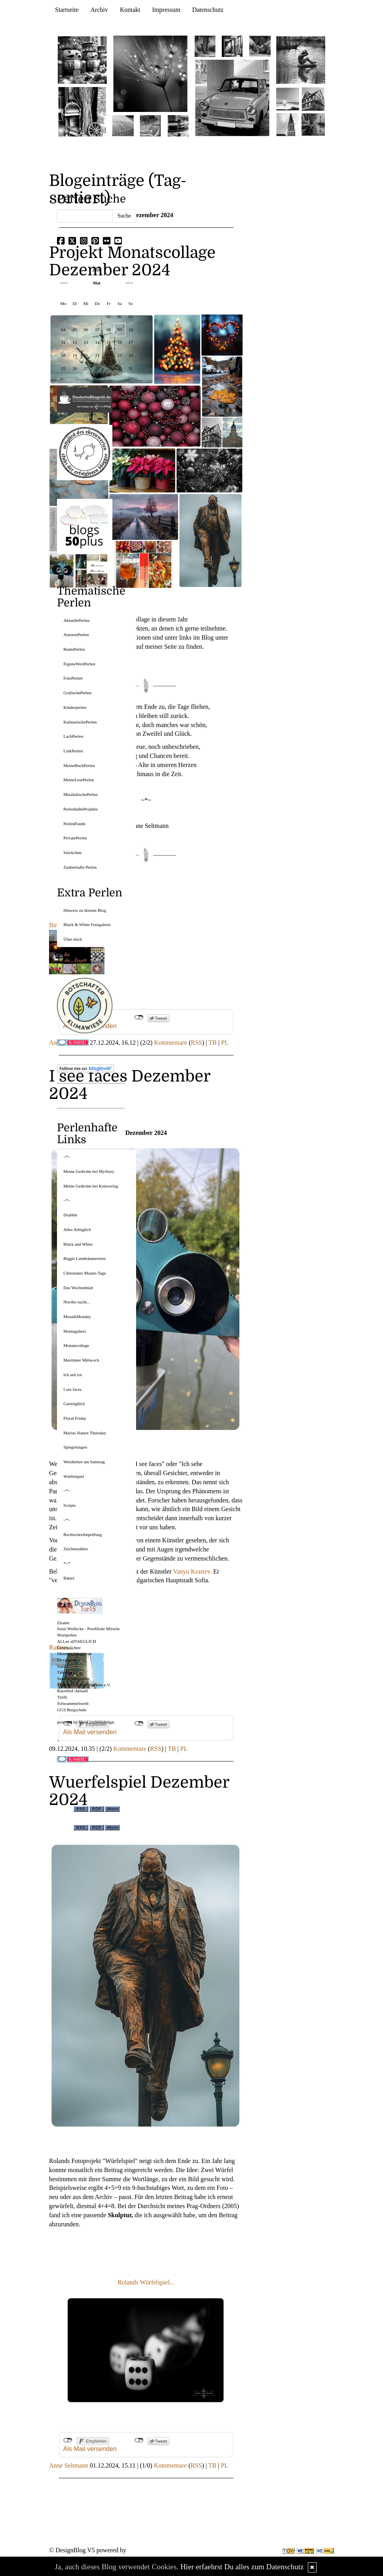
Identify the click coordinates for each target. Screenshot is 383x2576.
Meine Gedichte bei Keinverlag (90, 1186)
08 (108, 329)
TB (212, 1042)
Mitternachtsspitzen (74, 1653)
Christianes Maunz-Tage (84, 1273)
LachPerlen (73, 736)
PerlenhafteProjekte (80, 809)
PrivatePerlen (75, 837)
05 (75, 329)
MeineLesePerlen (78, 779)
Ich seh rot (72, 1374)
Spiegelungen (75, 1447)
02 (120, 316)
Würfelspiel (73, 1476)
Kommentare (170, 1042)
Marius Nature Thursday (84, 1432)
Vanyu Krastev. (192, 1571)
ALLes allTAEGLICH (76, 1641)
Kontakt (130, 9)
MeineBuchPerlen (79, 765)
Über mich (72, 939)
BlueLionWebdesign (96, 1722)
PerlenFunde (74, 823)
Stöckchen (72, 852)
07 (97, 329)
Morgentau (66, 1659)
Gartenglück (74, 1403)
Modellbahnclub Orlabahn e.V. (83, 1684)
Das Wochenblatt (78, 1287)
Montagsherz (74, 1331)
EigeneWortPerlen (79, 663)
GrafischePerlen (77, 692)
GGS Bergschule (71, 1709)
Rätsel (68, 1578)
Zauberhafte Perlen (80, 867)
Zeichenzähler (75, 1548)
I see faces (72, 1389)
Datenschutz (208, 9)
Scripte (69, 1505)
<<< (64, 282)
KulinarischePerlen (80, 722)
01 (108, 316)
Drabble (70, 1214)
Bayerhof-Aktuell (72, 1690)
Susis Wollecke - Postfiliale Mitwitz (88, 1628)
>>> (129, 282)
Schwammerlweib (72, 1703)
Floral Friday (74, 1418)
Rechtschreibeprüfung (82, 1534)
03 (131, 316)
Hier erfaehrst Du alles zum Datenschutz (242, 2567)
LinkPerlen (73, 750)
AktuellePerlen (76, 620)
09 (120, 329)
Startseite (67, 9)
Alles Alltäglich (77, 1229)
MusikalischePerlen (80, 794)
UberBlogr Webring (74, 962)
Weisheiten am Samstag (84, 1461)
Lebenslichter (69, 1647)
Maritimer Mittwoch (81, 1360)
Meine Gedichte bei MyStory (88, 1171)
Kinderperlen (74, 707)
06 (86, 329)
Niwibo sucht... (76, 1301)
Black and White (78, 1244)
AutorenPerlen (76, 634)
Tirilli (62, 1697)
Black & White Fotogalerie (86, 924)
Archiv (99, 9)
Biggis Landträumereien (84, 1258)
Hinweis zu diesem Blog (84, 910)
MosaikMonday (77, 1316)
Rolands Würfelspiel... (146, 2282)
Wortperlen (66, 1635)
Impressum (166, 9)
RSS (196, 1042)
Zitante (63, 1622)
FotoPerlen (72, 678)
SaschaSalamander (73, 1678)
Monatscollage (76, 1345)
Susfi (61, 1666)
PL (225, 1042)
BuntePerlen (74, 649)
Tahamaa (65, 1672)
